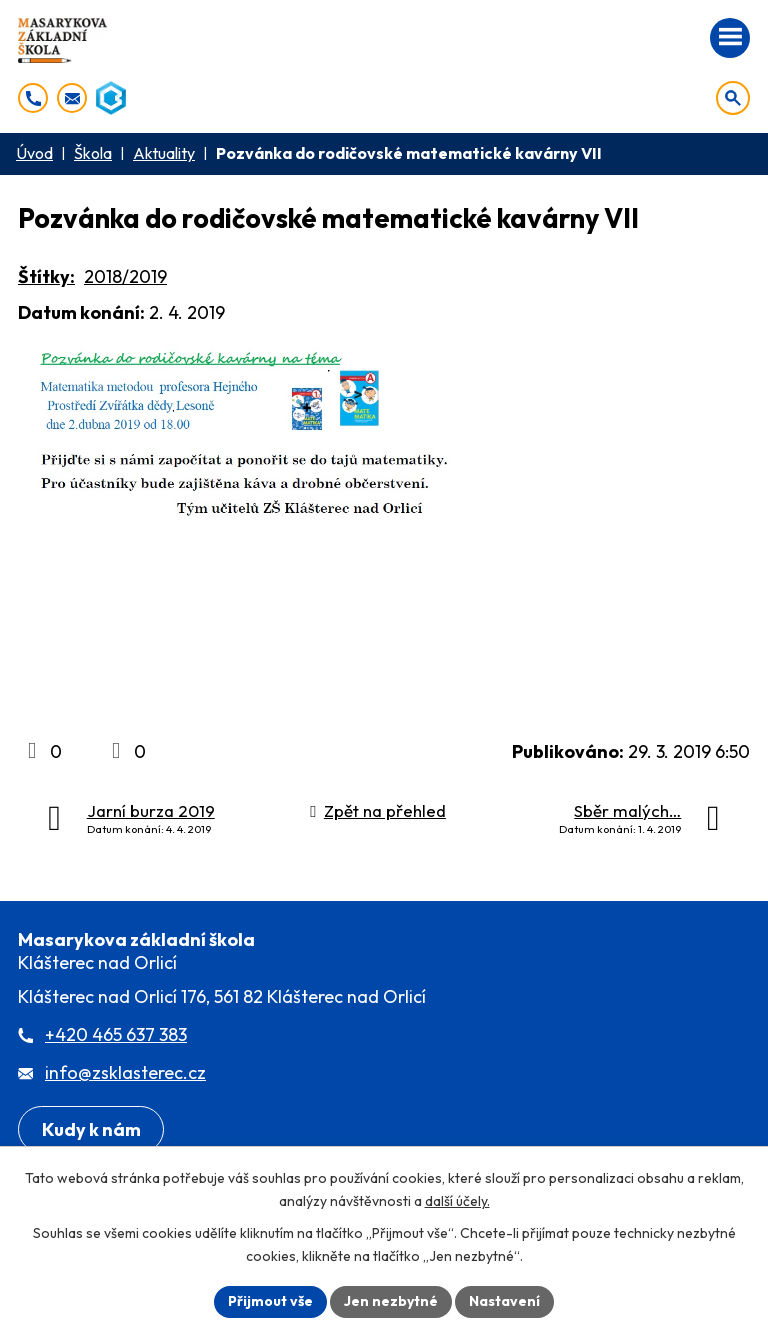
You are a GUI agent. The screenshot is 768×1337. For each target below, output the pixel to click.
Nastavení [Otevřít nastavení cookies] (504, 1301)
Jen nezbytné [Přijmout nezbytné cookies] (391, 1301)
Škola (93, 153)
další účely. (457, 1201)
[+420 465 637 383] (33, 98)
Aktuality (164, 153)
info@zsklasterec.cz (125, 1072)
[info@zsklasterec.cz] (72, 98)
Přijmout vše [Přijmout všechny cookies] (270, 1301)
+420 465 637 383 (116, 1034)
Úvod (34, 153)
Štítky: (46, 276)
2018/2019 (125, 276)
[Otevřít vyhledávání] (733, 98)
